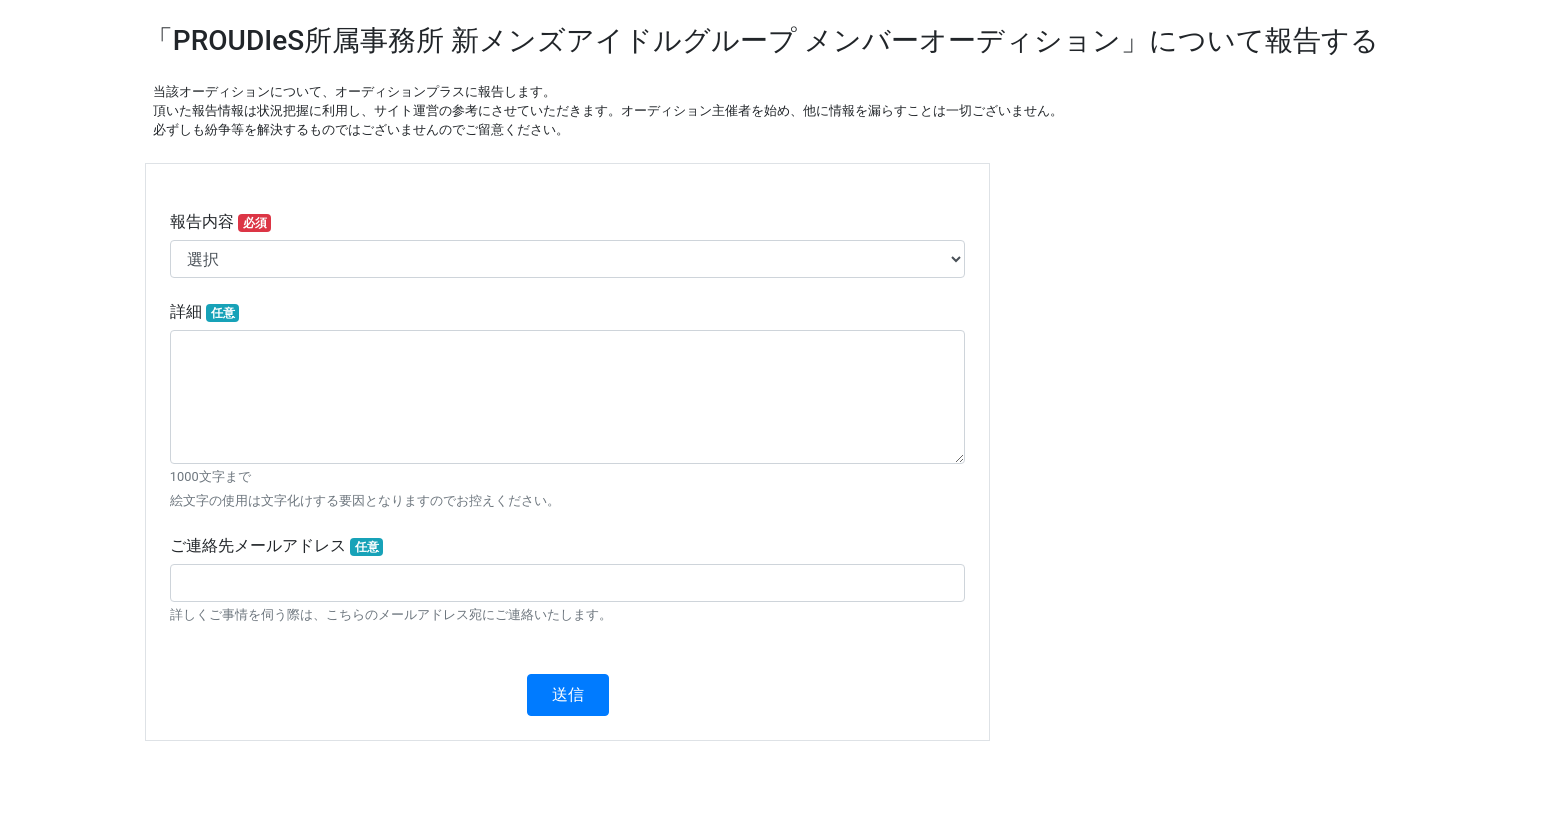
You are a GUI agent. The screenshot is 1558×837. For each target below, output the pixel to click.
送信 (568, 694)
